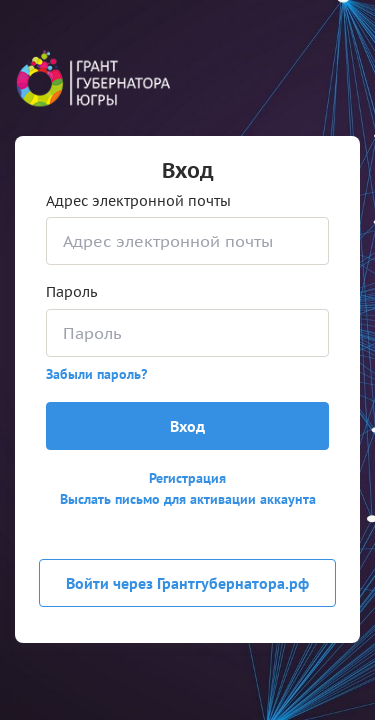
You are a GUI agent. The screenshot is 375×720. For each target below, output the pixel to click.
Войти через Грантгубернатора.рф (187, 583)
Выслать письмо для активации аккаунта (188, 499)
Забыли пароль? (96, 374)
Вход (187, 426)
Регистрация (187, 478)
